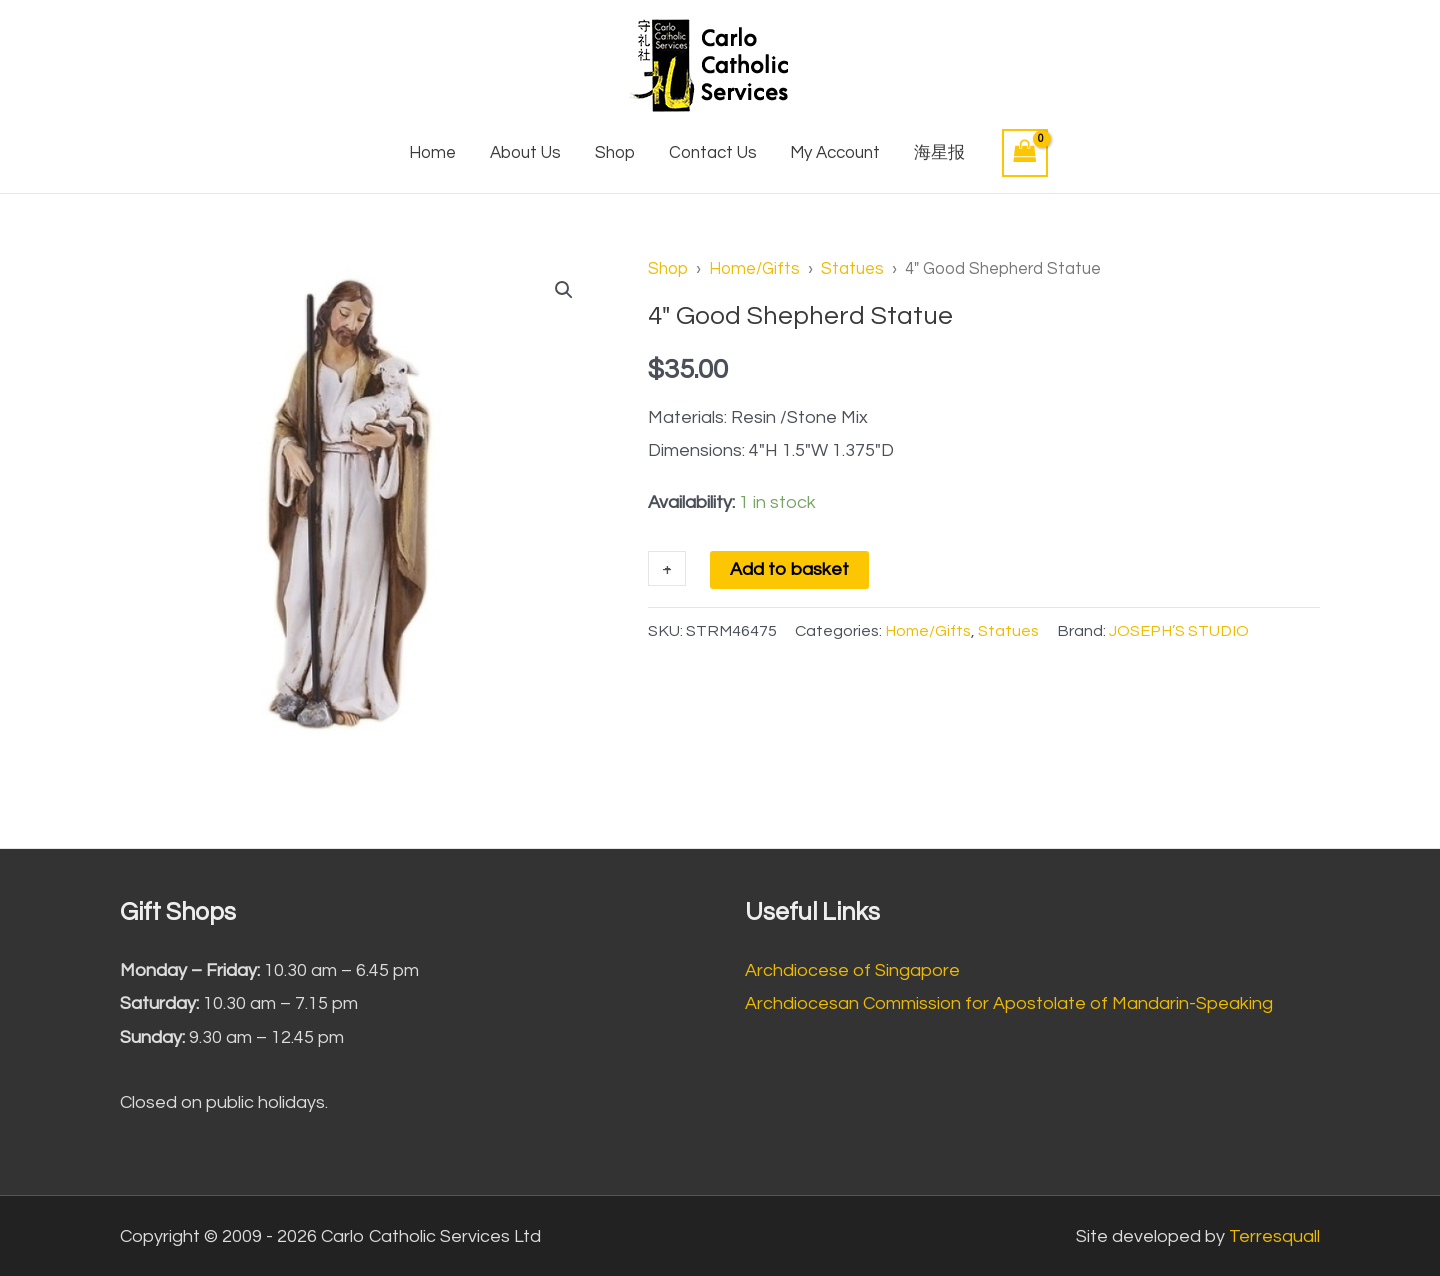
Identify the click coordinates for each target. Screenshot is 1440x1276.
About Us (525, 153)
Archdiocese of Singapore (852, 970)
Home (432, 153)
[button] (564, 290)
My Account (835, 153)
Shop (615, 153)
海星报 (939, 153)
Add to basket (789, 569)
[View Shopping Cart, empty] (1025, 152)
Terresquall (1274, 1236)
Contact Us (713, 153)
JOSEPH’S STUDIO (1179, 631)
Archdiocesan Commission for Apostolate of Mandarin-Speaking (1009, 1003)
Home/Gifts (754, 268)
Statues (852, 268)
